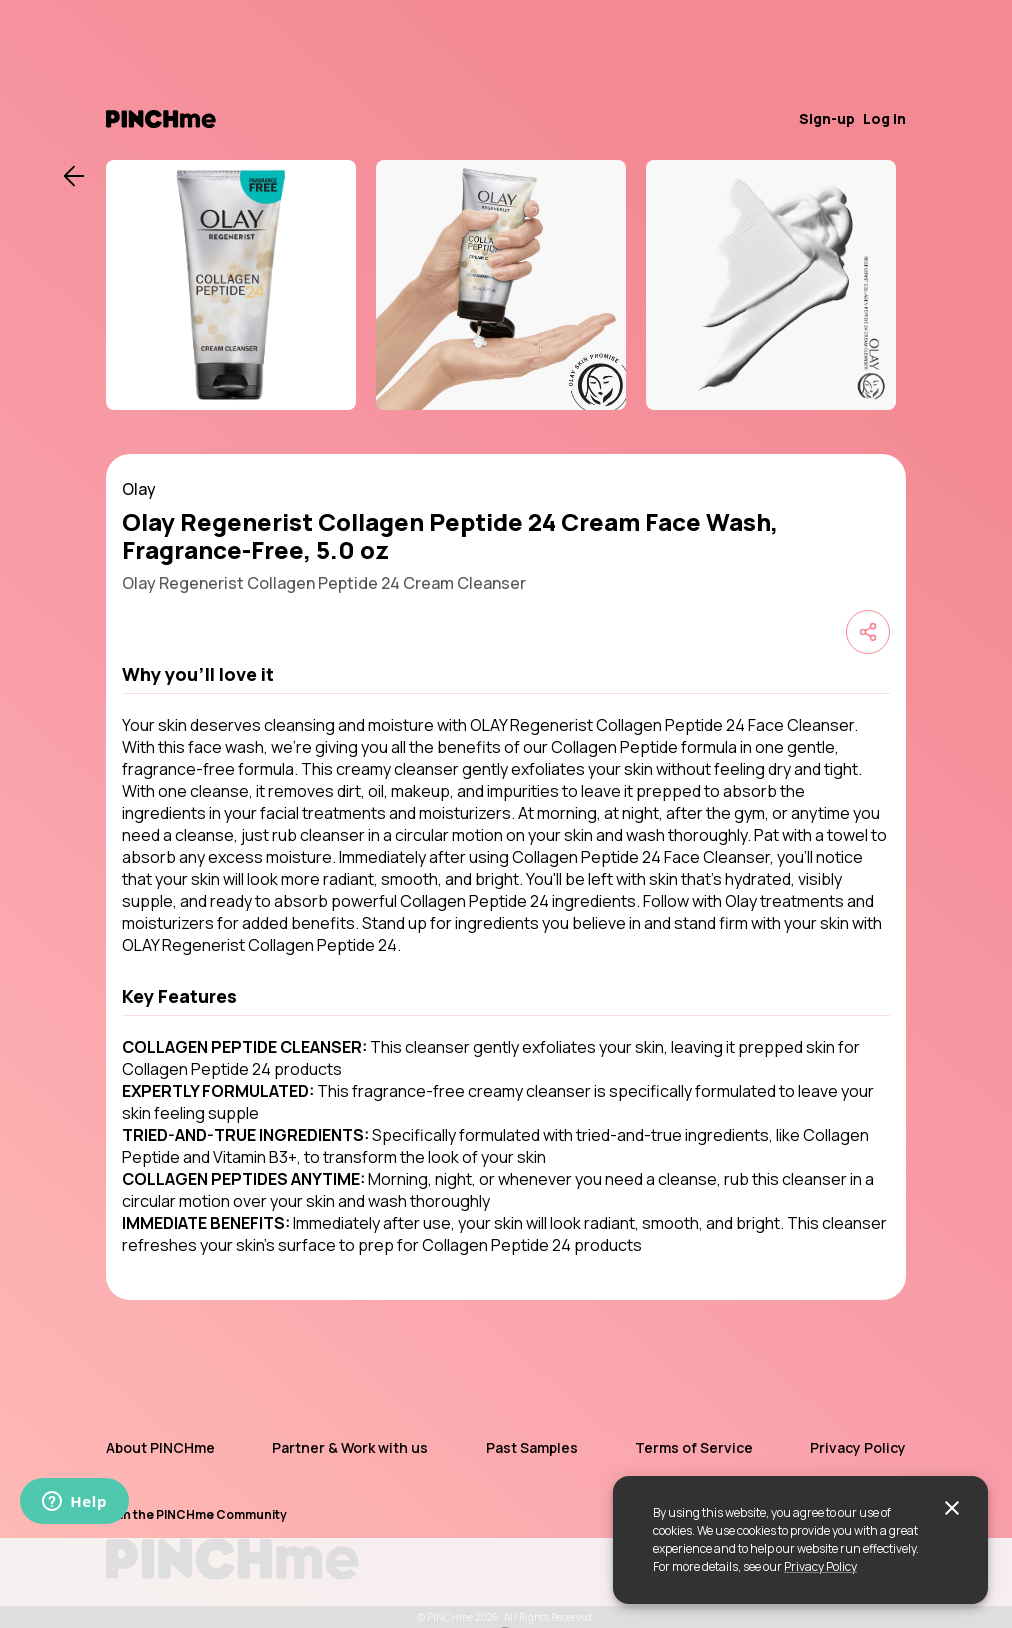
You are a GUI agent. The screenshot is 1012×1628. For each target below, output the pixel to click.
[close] (952, 1508)
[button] (506, 674)
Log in (884, 118)
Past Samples (532, 1447)
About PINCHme (160, 1447)
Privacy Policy (820, 1566)
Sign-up (827, 118)
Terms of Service (694, 1447)
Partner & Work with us (350, 1447)
